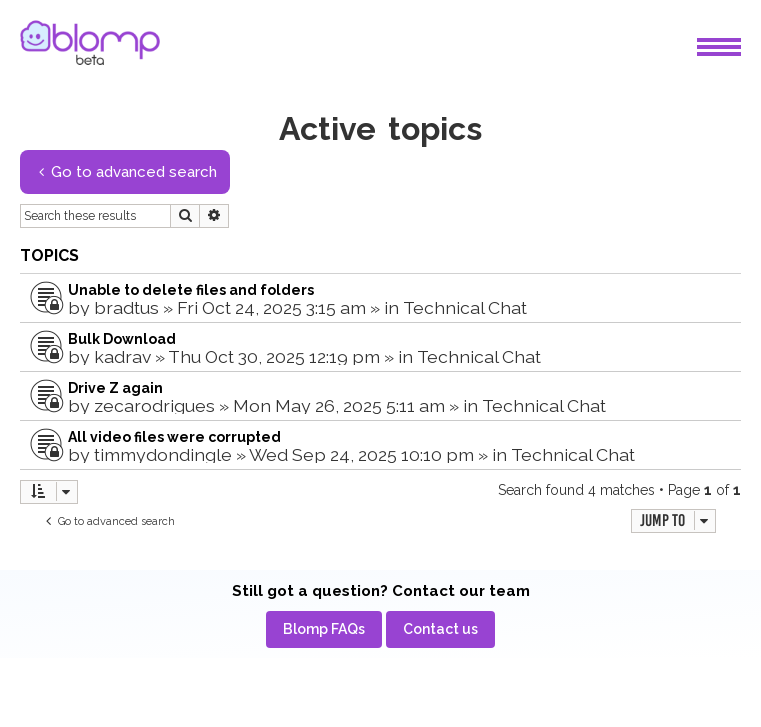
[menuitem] (324, 629)
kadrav (122, 356)
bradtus (126, 307)
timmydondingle (163, 454)
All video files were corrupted (174, 437)
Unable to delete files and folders (191, 290)
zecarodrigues (154, 405)
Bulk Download (122, 339)
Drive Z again (115, 388)
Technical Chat (465, 307)
